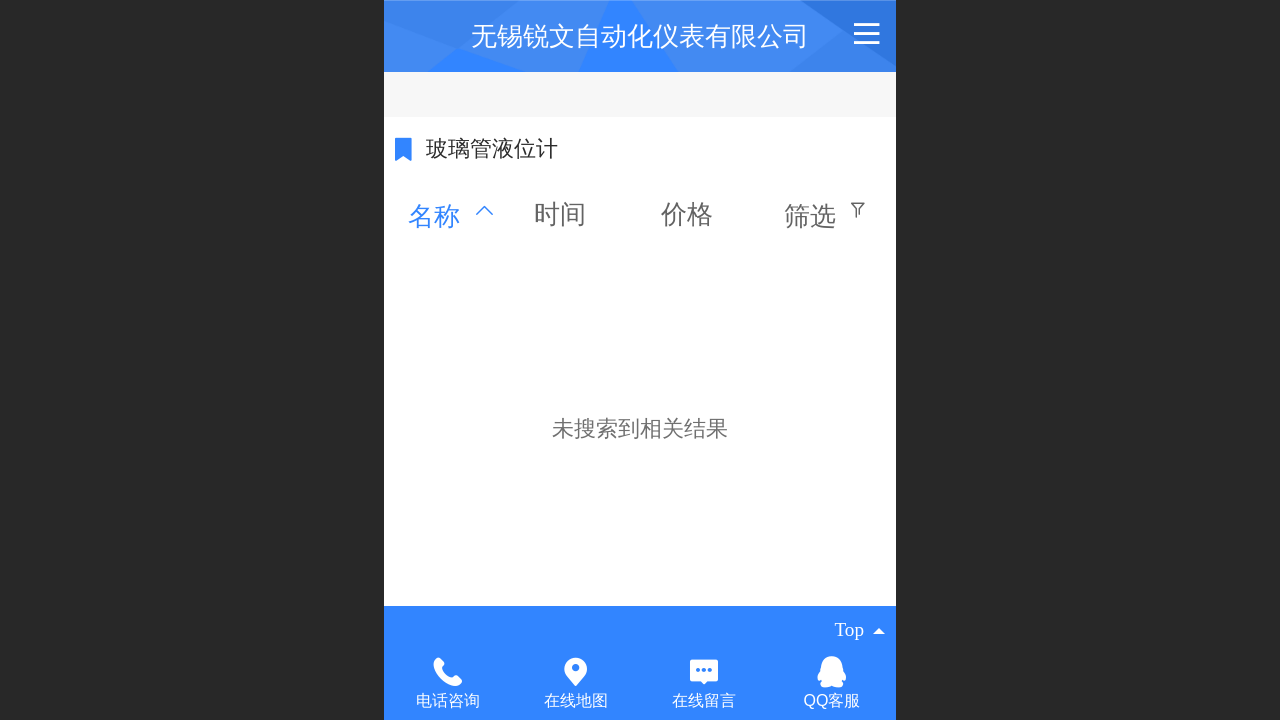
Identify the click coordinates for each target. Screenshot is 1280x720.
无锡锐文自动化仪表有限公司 (640, 36)
